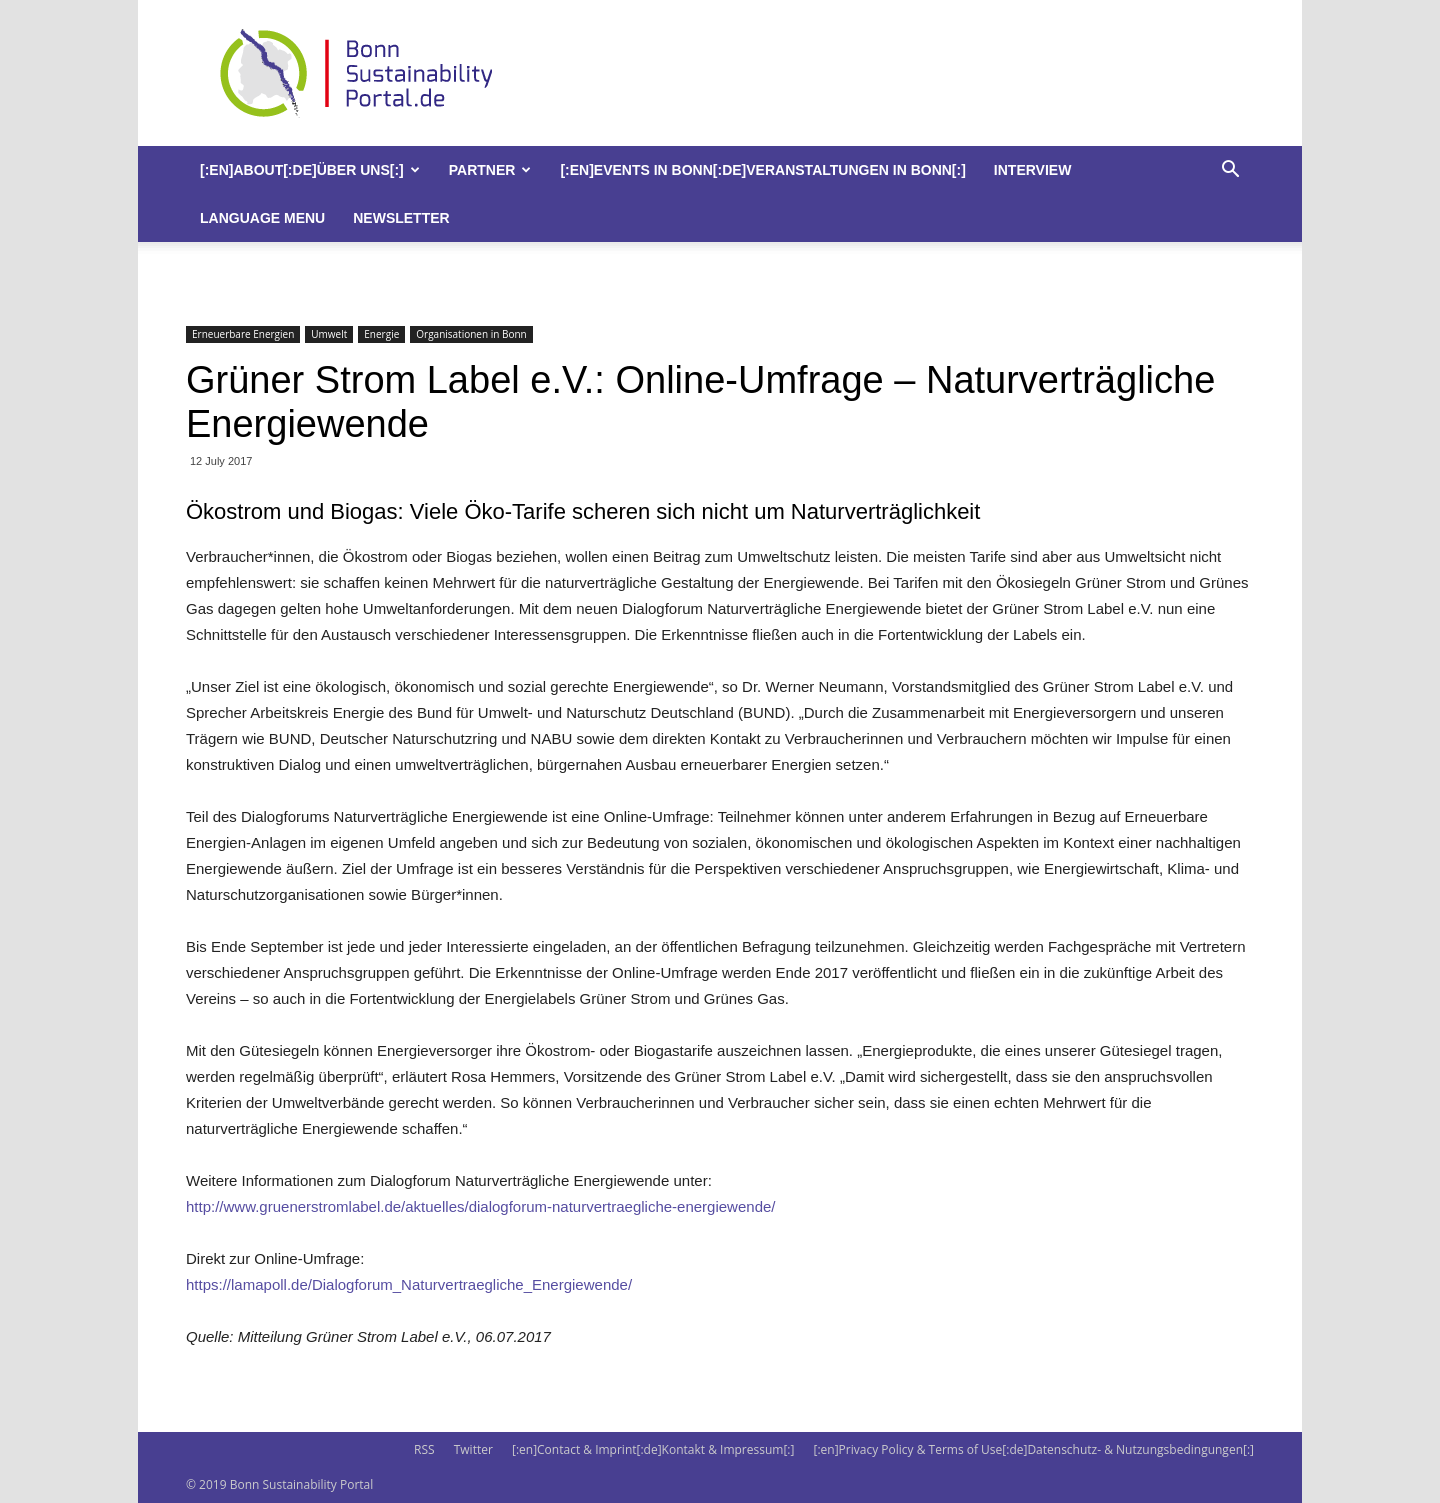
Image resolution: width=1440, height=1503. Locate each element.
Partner (490, 170)
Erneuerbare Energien (243, 334)
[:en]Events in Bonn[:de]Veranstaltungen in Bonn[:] (762, 170)
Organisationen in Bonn (471, 334)
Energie (381, 334)
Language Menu (262, 218)
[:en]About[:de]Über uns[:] (310, 170)
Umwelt (329, 334)
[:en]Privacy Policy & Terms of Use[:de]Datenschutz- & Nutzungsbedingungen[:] (1034, 1449)
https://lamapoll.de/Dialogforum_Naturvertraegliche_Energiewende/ (409, 1284)
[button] (1230, 171)
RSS (424, 1449)
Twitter (473, 1449)
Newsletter (401, 218)
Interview (1033, 170)
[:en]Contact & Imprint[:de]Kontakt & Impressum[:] (653, 1449)
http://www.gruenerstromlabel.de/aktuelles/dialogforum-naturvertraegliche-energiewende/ (480, 1206)
